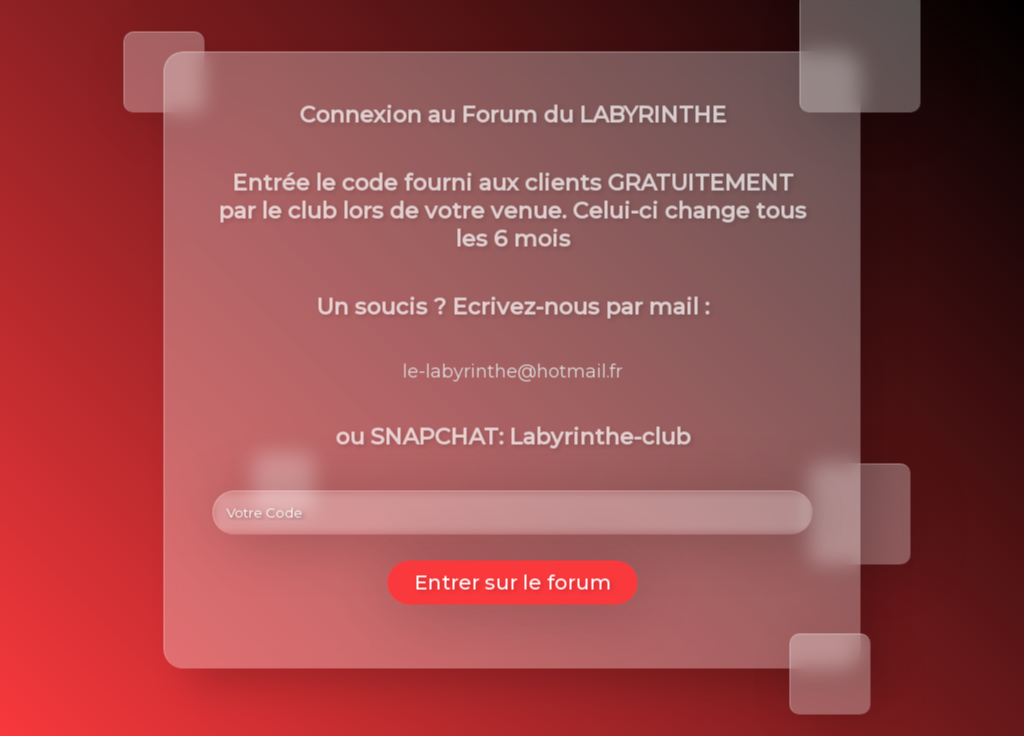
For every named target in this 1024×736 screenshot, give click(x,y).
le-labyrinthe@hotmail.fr (513, 372)
